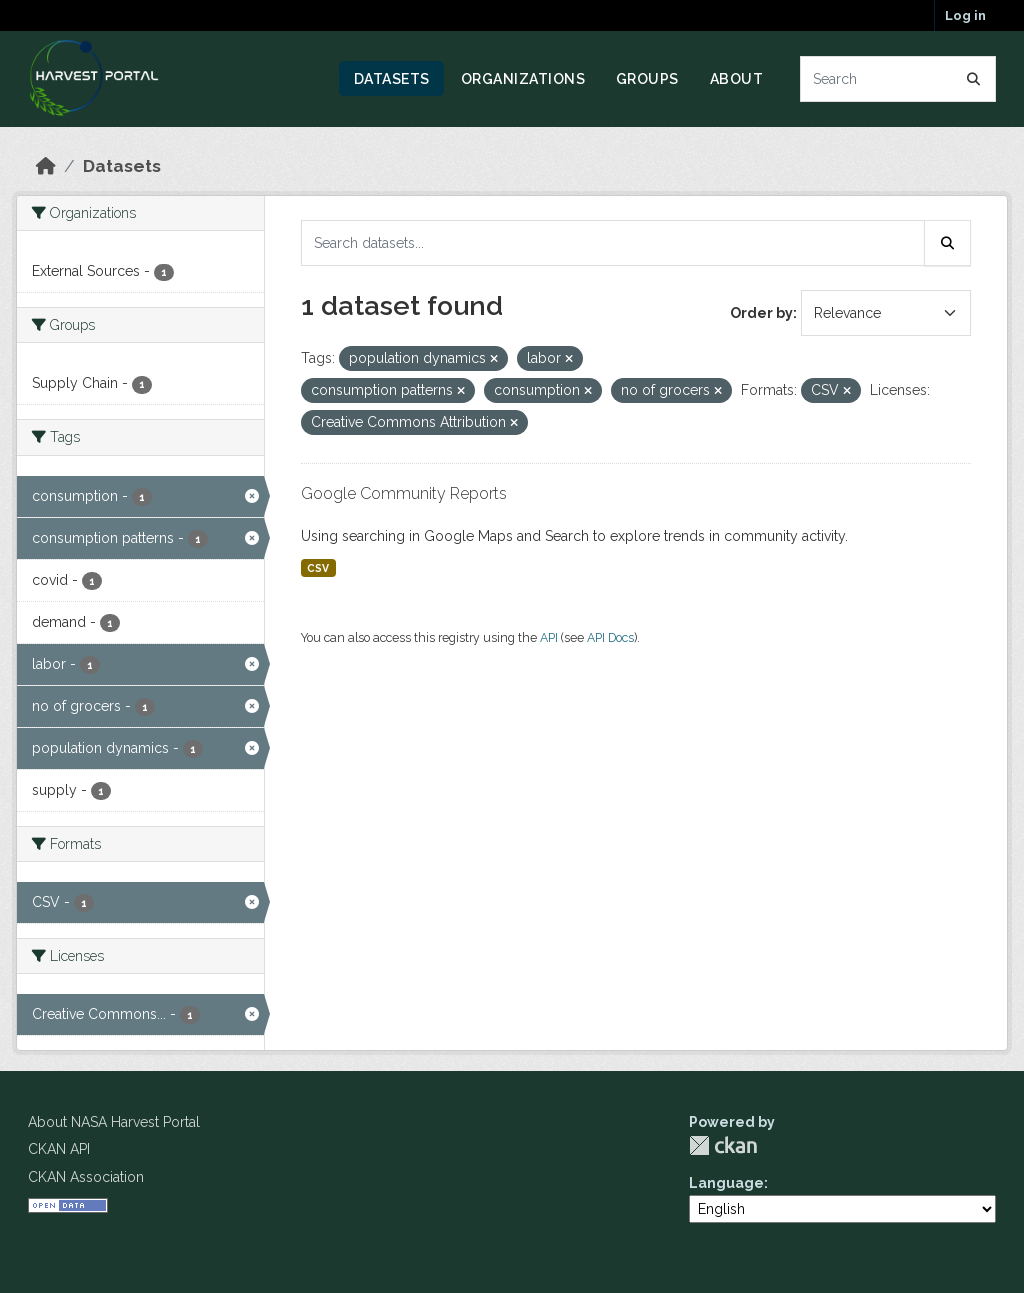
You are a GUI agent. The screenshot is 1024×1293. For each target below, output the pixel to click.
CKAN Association (86, 1177)
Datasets (392, 79)
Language (726, 1183)
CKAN (723, 1145)
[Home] (46, 166)
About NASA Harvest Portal (114, 1122)
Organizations (523, 79)
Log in (965, 15)
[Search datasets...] (898, 79)
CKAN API (59, 1149)
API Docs (610, 637)
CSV (318, 568)
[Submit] (974, 79)
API (549, 637)
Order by (761, 313)
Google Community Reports (404, 493)
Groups (647, 79)
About (737, 79)
